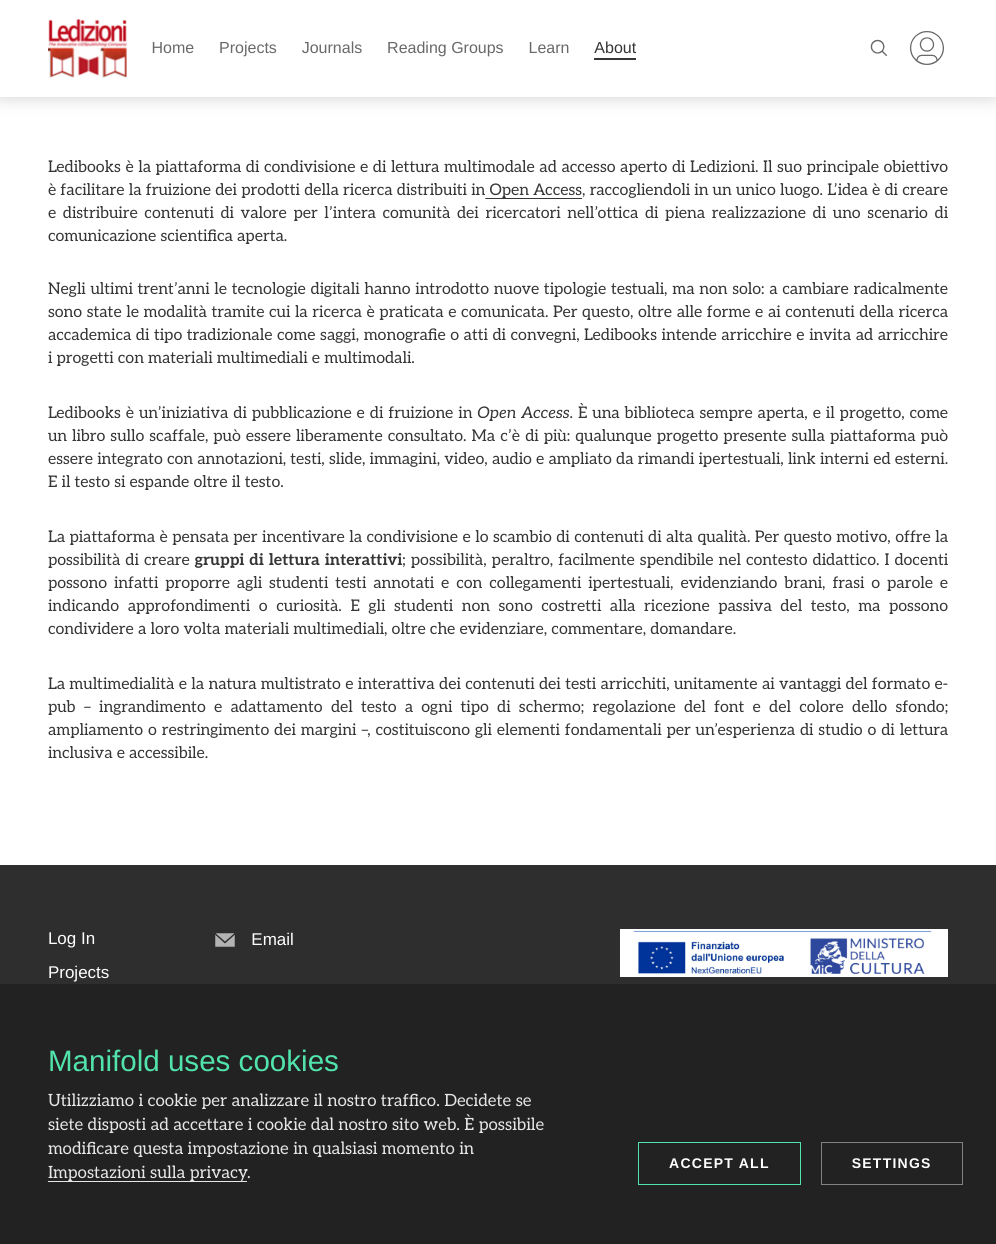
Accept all (719, 1163)
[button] (71, 939)
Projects (248, 48)
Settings (892, 1163)
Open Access (533, 190)
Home (172, 48)
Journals (332, 48)
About (615, 48)
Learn (549, 48)
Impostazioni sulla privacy (147, 1173)
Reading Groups (445, 48)
